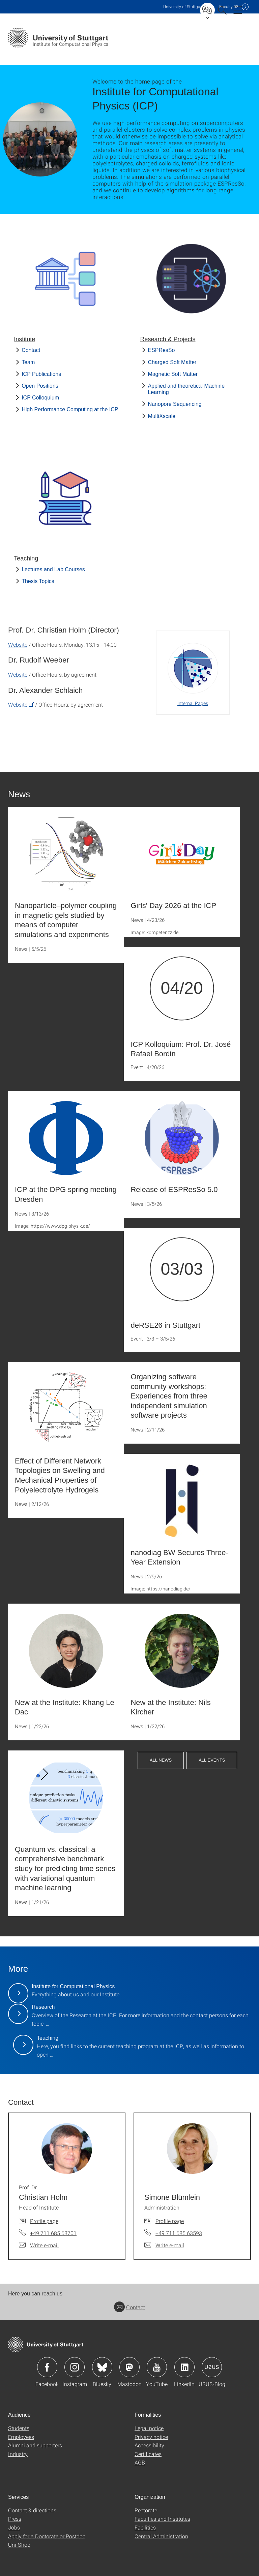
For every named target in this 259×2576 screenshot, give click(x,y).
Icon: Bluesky (102, 2367)
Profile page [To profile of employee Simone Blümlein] (169, 2220)
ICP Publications (41, 374)
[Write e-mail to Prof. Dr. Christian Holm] (39, 2245)
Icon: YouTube (157, 2367)
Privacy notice (151, 2436)
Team (28, 362)
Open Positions (40, 386)
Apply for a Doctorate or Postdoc (46, 2536)
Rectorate (146, 2510)
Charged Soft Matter (172, 362)
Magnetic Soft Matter (173, 374)
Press (14, 2518)
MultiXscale (161, 416)
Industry (18, 2453)
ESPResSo (161, 350)
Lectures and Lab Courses (53, 569)
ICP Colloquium (40, 397)
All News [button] (161, 1760)
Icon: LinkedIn (184, 2367)
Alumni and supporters (35, 2445)
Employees (21, 2436)
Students (18, 2428)
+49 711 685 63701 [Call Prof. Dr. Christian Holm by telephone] (53, 2232)
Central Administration (161, 2536)
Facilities (145, 2527)
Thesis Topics (38, 581)
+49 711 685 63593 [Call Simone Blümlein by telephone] (178, 2232)
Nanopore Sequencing (174, 404)
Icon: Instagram (74, 2367)
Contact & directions (32, 2510)
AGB (140, 2462)
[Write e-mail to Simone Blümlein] (164, 2245)
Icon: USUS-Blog (212, 2367)
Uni (183, 6)
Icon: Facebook (47, 2367)
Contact (31, 350)
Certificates (148, 2453)
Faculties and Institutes (162, 2518)
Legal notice (149, 2428)
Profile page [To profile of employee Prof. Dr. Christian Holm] (44, 2220)
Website (17, 644)
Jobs (14, 2527)
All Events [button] (212, 1760)
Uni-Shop (19, 2544)
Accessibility (149, 2445)
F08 (228, 6)
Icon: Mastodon (129, 2367)
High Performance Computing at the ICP (70, 409)
